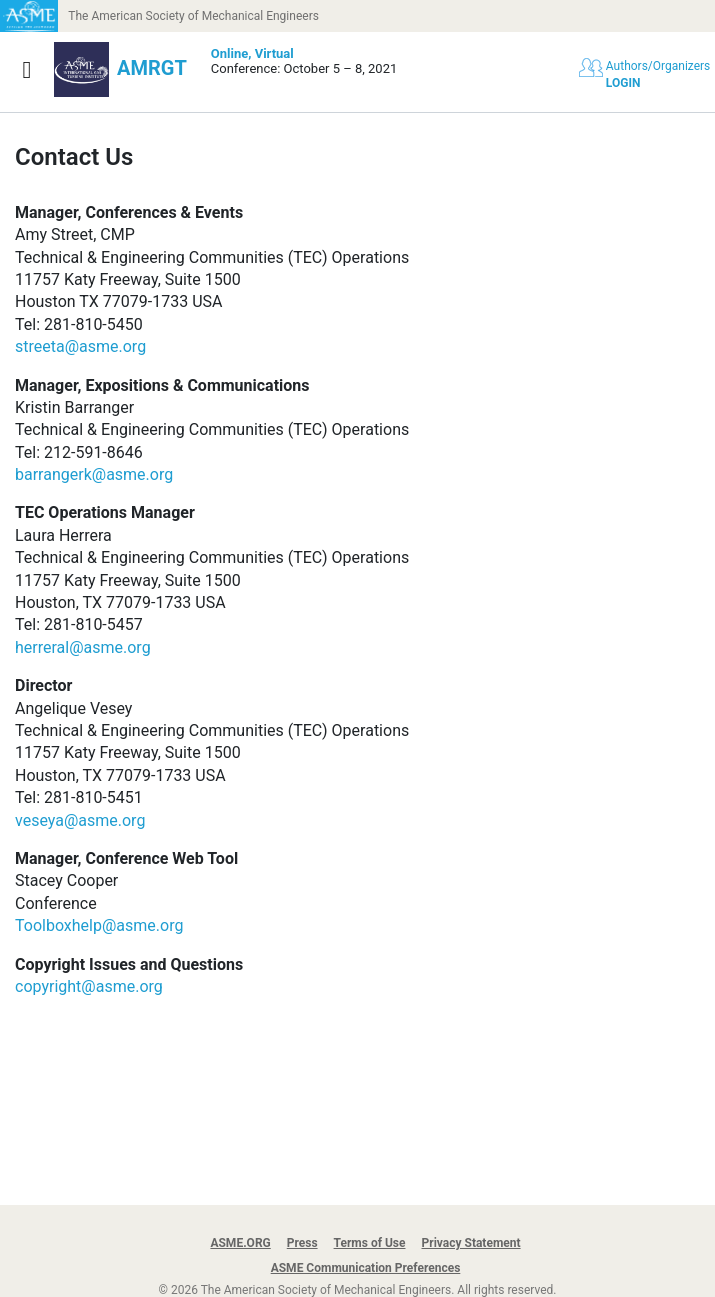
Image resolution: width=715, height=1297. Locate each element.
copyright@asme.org (89, 986)
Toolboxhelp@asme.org (99, 925)
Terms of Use (370, 1243)
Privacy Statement (471, 1243)
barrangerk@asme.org (94, 474)
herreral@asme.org (83, 647)
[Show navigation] (27, 70)
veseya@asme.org (80, 820)
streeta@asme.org (80, 346)
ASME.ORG (240, 1243)
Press (302, 1243)
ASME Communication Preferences (366, 1268)
